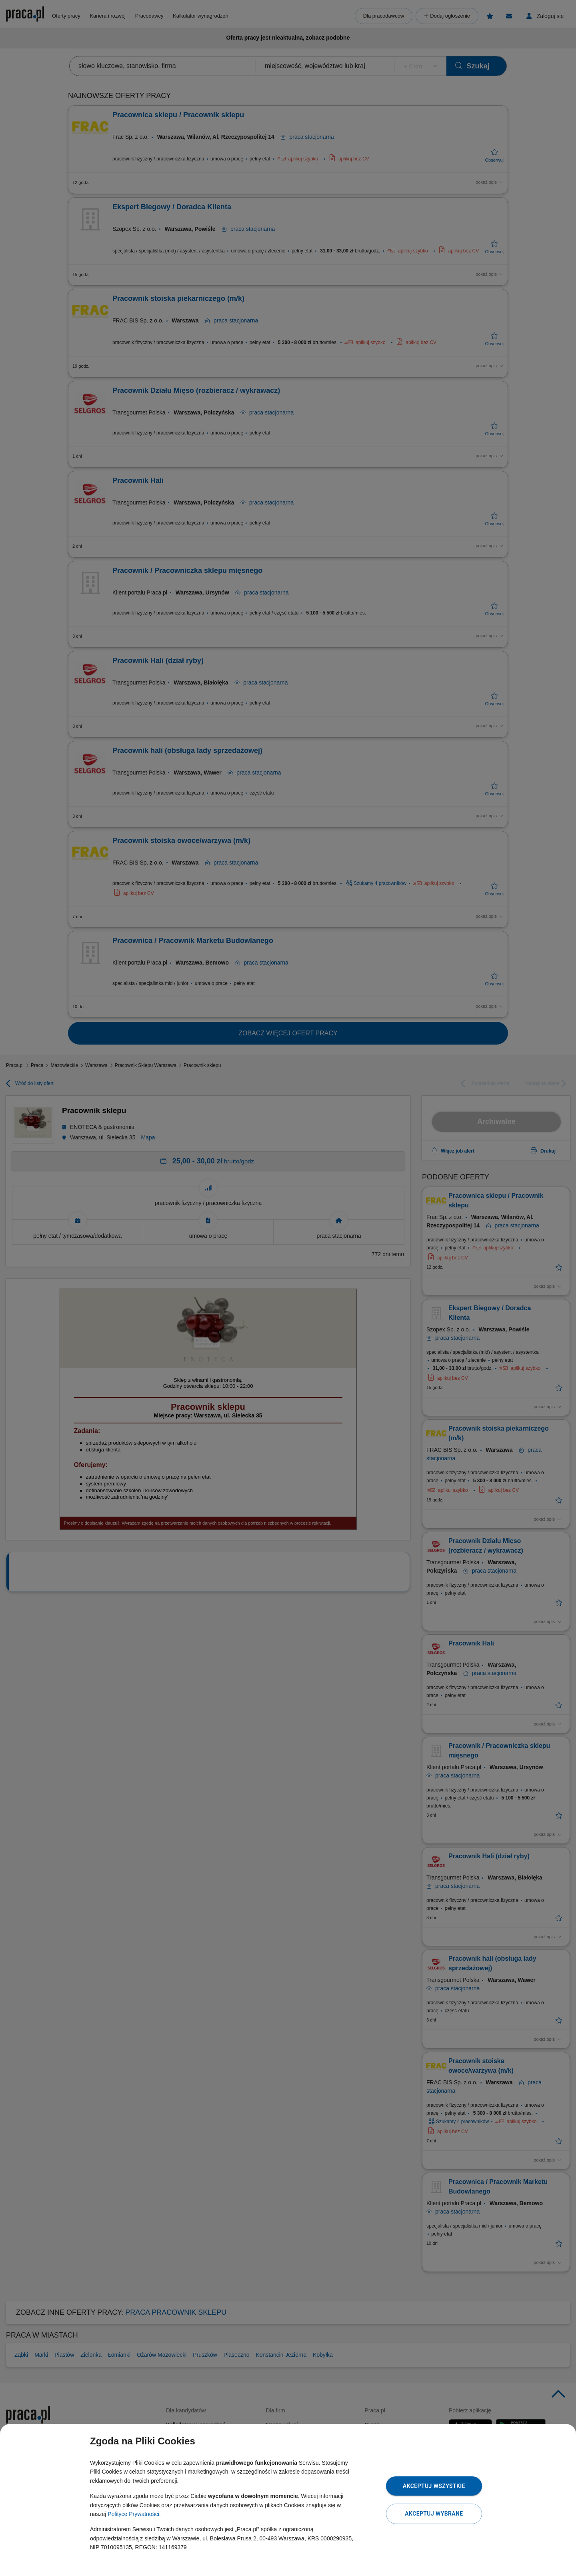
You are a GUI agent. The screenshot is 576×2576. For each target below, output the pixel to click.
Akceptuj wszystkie (434, 2486)
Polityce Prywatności (133, 2514)
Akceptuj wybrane (434, 2513)
